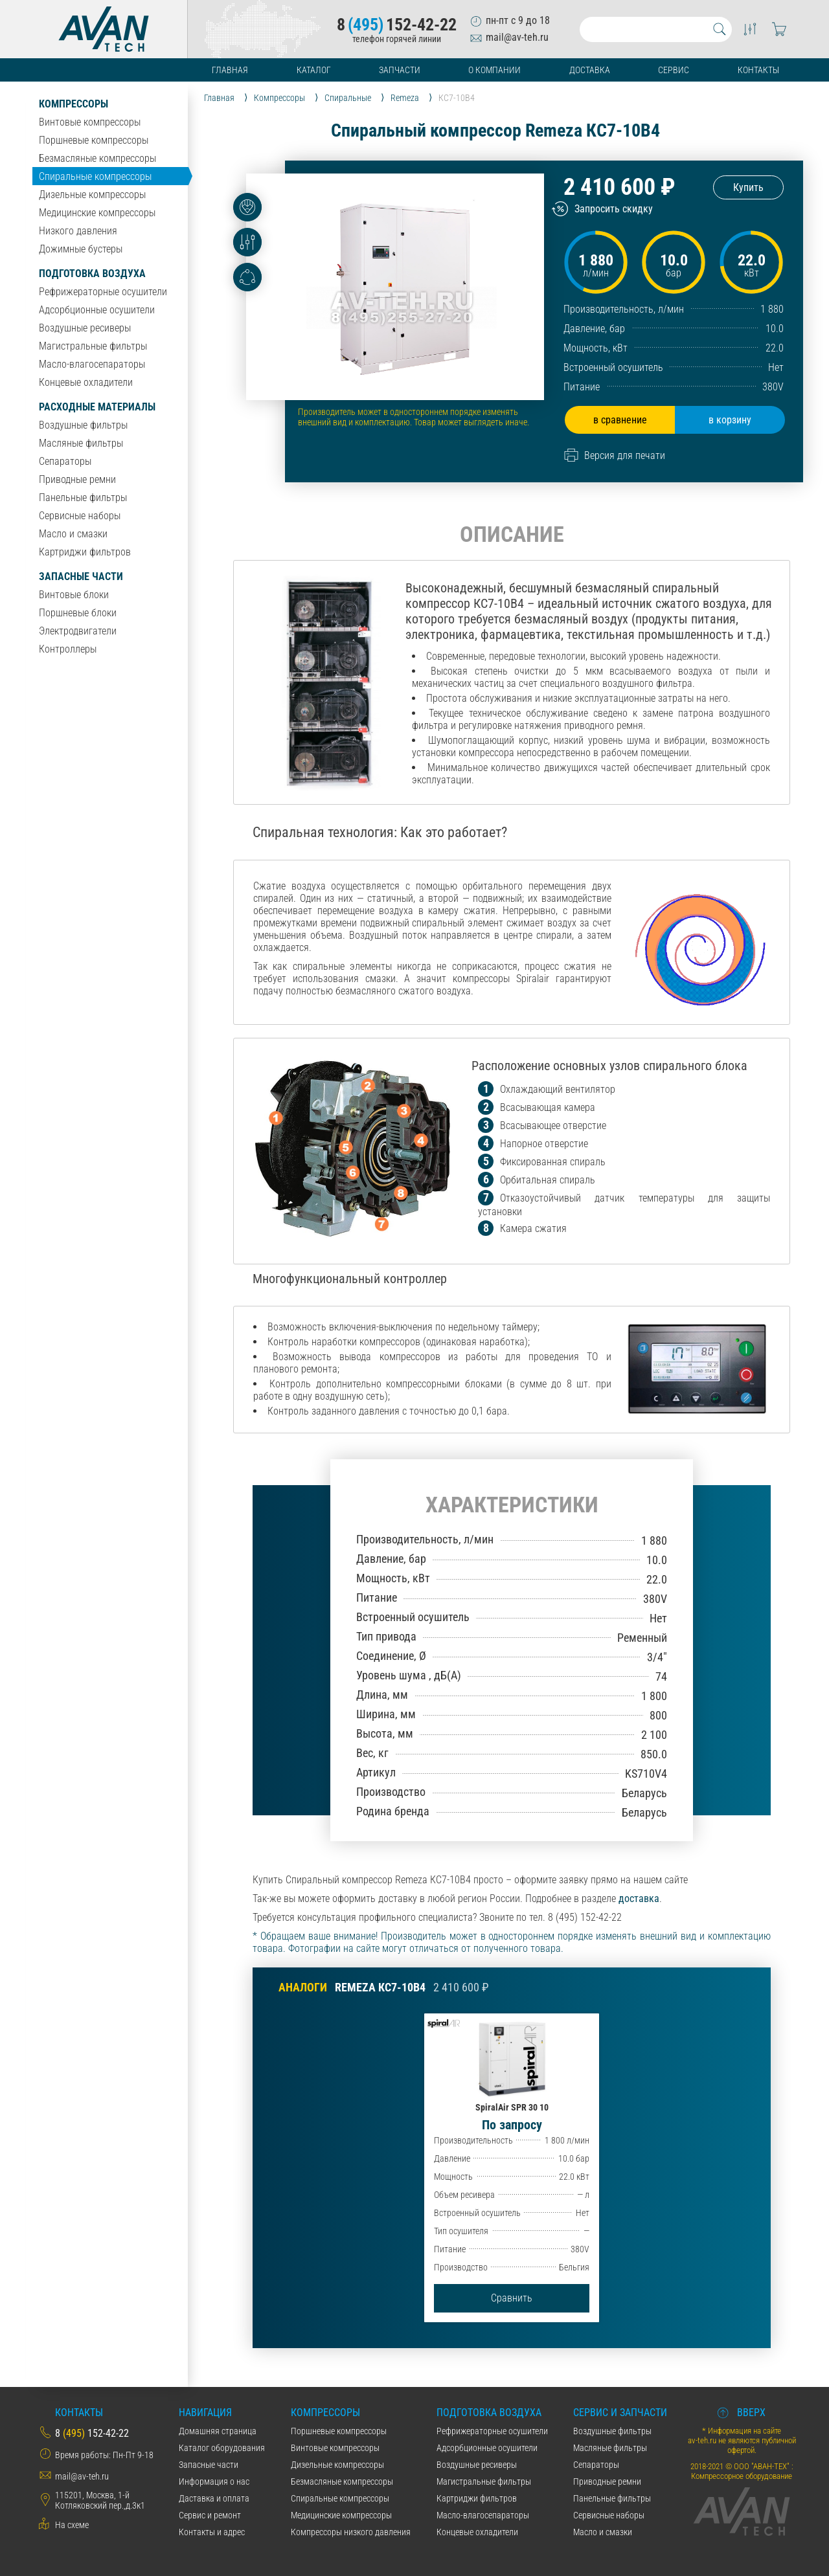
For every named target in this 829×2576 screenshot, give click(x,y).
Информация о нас (214, 2481)
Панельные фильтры (83, 497)
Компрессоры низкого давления (351, 2532)
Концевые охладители (86, 382)
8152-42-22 (397, 24)
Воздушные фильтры (83, 425)
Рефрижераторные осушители (103, 292)
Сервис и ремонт (210, 2515)
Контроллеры (68, 649)
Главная (230, 70)
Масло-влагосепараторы (92, 364)
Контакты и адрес (212, 2532)
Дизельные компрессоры (92, 194)
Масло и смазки (73, 534)
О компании (494, 70)
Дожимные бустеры (80, 249)
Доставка (589, 70)
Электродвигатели (78, 631)
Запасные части (81, 576)
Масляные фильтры (81, 443)
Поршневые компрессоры (93, 140)
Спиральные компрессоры (95, 176)
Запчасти (399, 70)
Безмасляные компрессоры (97, 158)
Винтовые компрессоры (90, 122)
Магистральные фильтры (93, 346)
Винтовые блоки (74, 594)
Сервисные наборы (79, 516)
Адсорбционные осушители (97, 310)
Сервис (673, 70)
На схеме (72, 2525)
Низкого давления (78, 231)
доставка (639, 1898)
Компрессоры (73, 104)
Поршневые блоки (78, 613)
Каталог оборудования (222, 2448)
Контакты (758, 70)
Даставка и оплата (214, 2498)
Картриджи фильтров (85, 552)
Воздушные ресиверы (85, 328)
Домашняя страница (217, 2431)
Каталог (314, 70)
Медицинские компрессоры (97, 213)
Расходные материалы (97, 407)
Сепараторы (65, 461)
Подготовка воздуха (92, 273)
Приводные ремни (77, 479)
